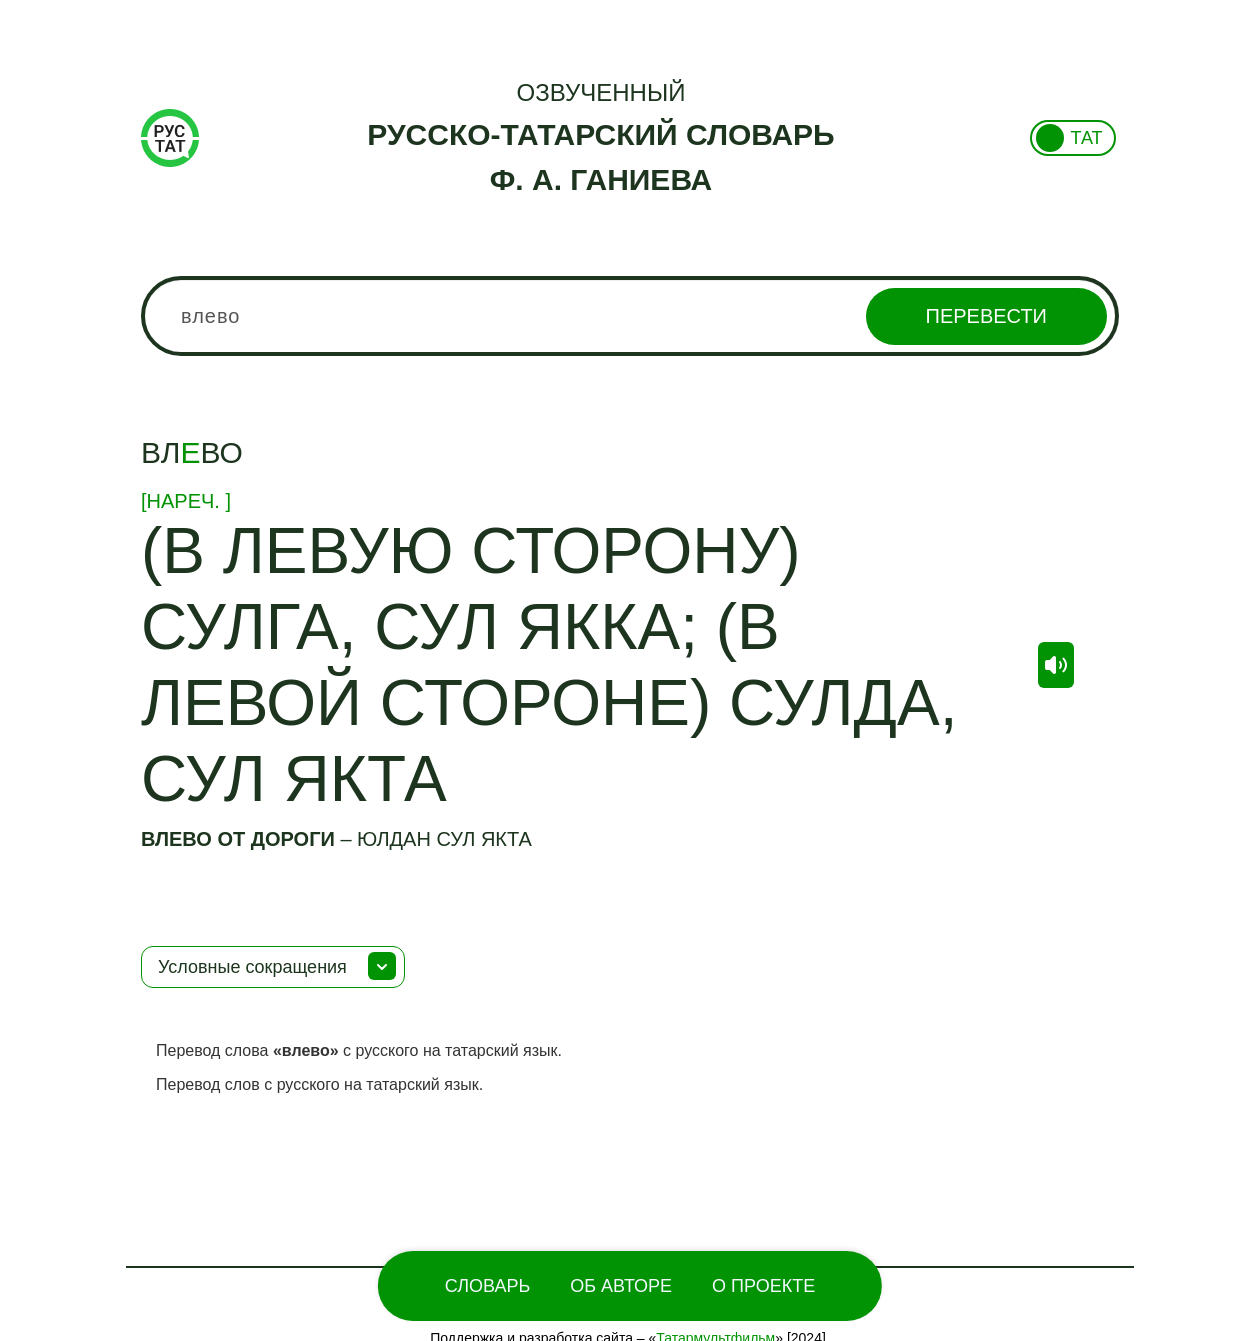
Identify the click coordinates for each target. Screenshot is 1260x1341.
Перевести (986, 316)
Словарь (487, 1286)
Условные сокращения (252, 967)
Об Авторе (621, 1286)
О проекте (763, 1286)
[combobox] (630, 316)
